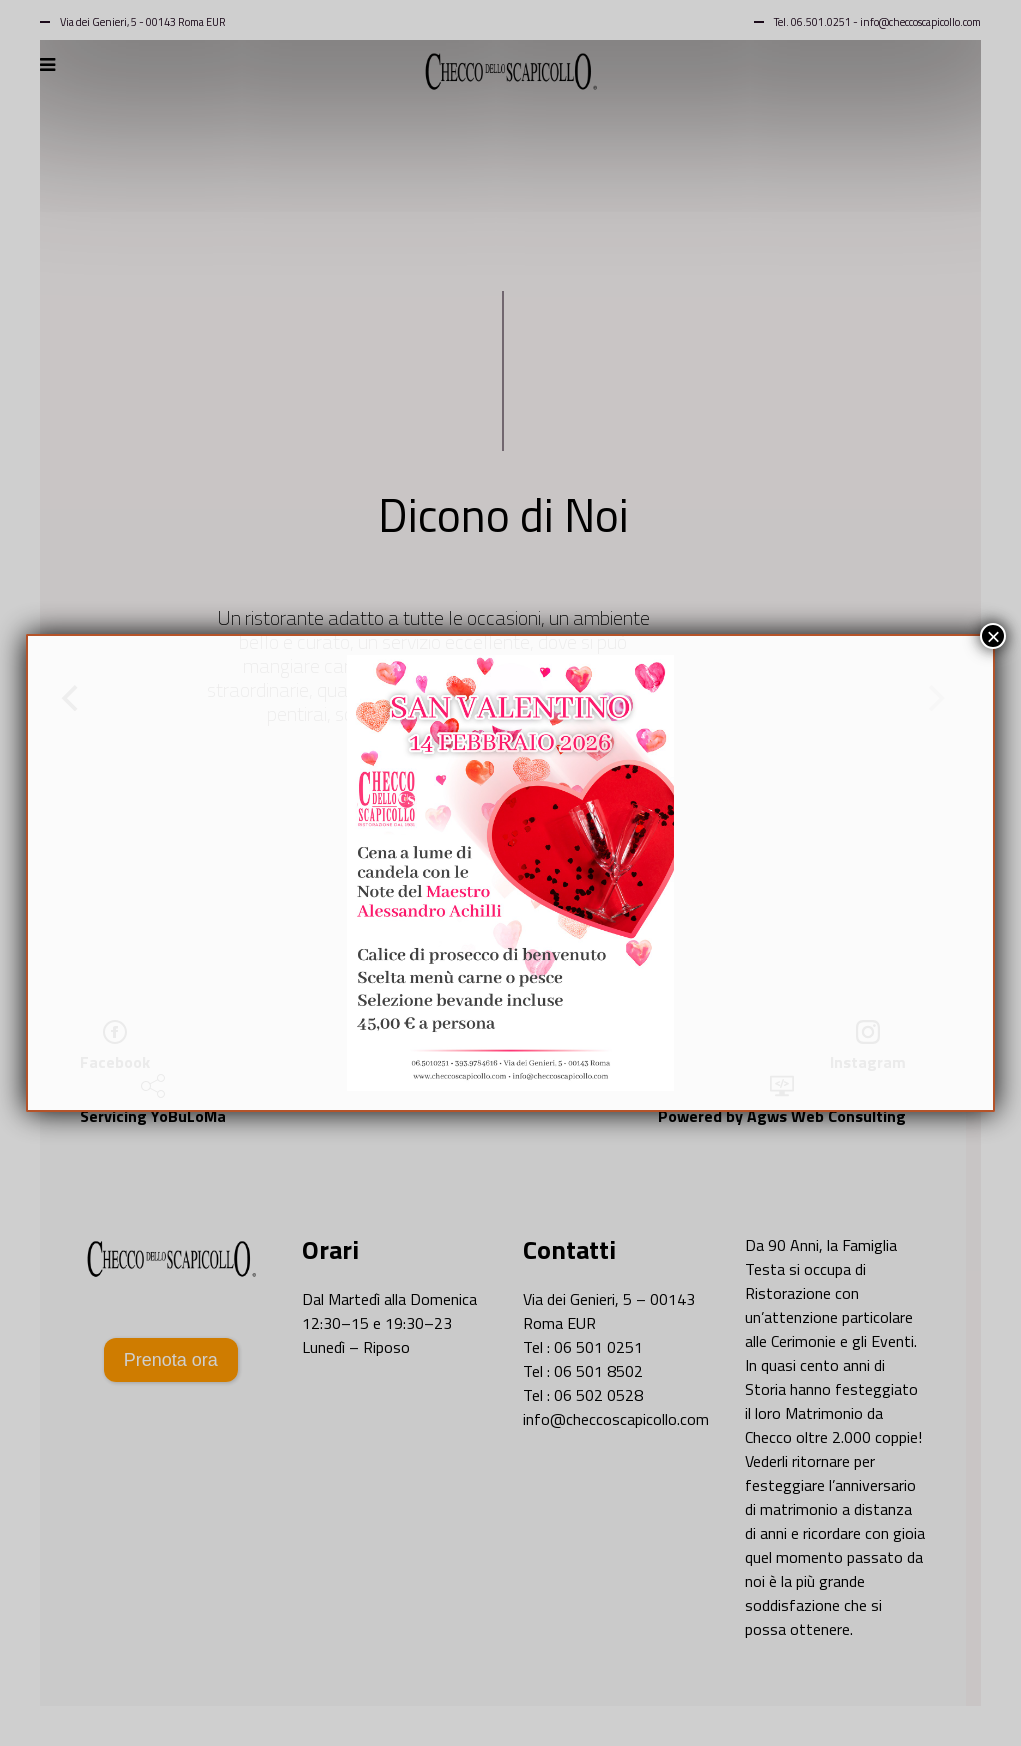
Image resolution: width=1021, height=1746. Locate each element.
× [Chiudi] (993, 636)
